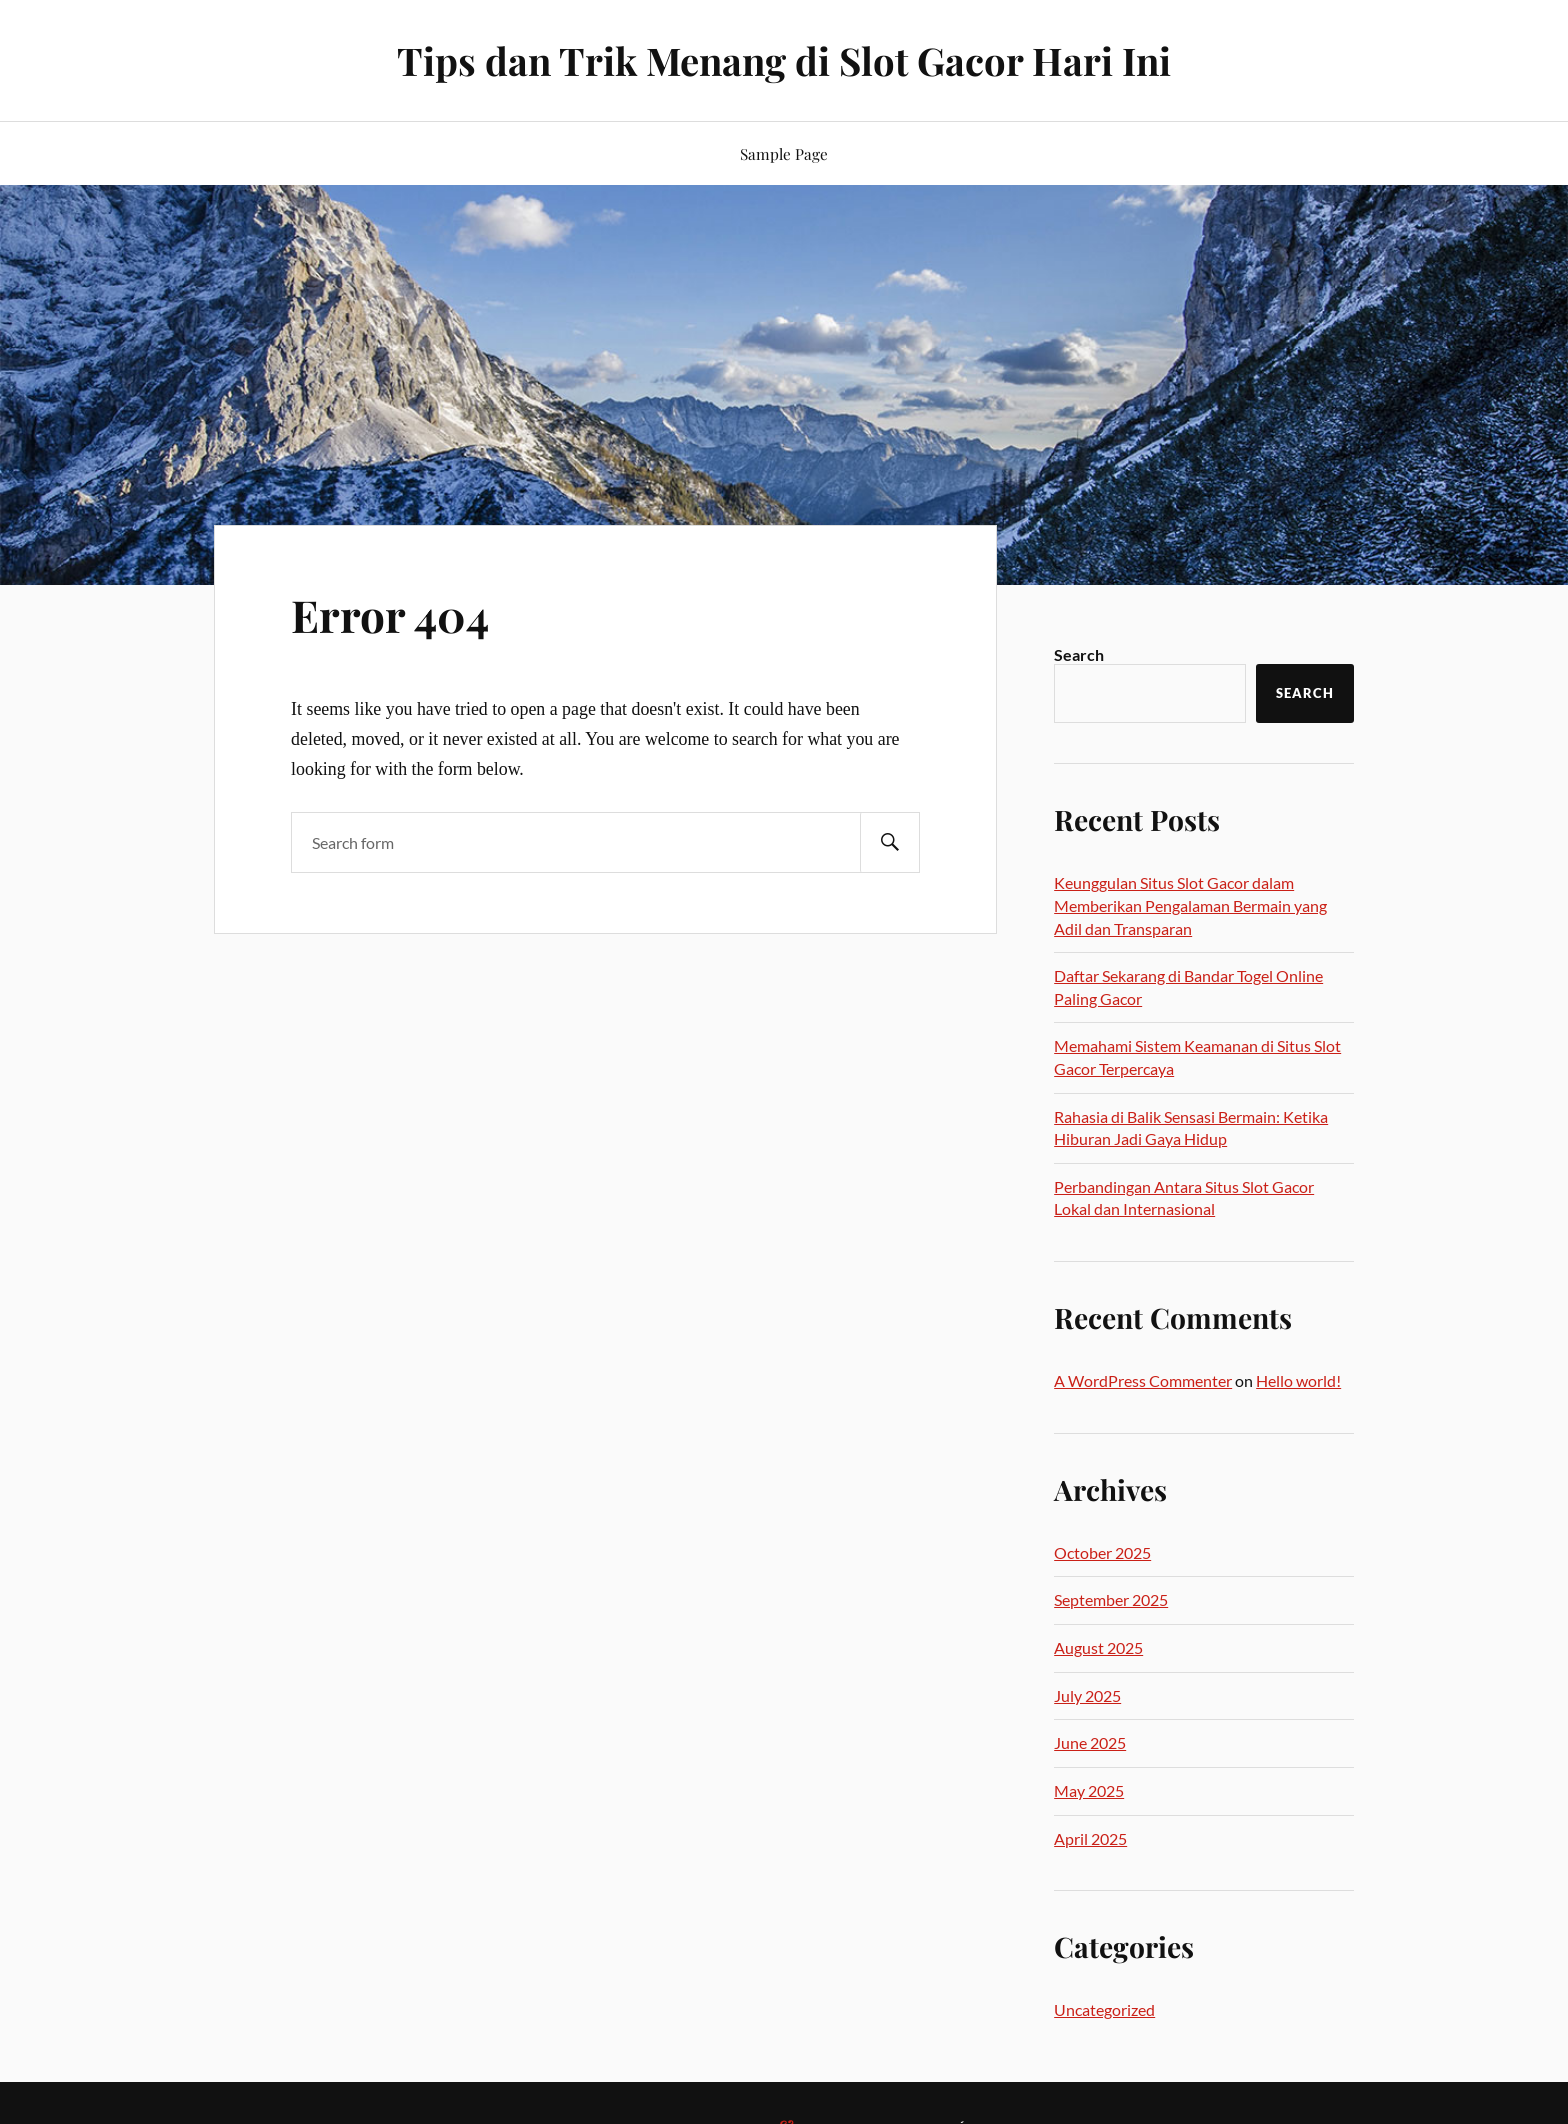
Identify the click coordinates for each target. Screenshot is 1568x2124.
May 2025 (1089, 1790)
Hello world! (1298, 1380)
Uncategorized (1104, 2009)
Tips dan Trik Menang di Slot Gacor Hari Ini (784, 60)
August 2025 (1098, 1647)
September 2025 (1111, 1599)
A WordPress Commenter (1143, 1380)
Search (1079, 654)
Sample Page (784, 153)
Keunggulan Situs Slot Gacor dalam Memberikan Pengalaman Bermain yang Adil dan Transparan (1190, 905)
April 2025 (1090, 1838)
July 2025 (1087, 1695)
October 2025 (1102, 1552)
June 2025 (1090, 1742)
